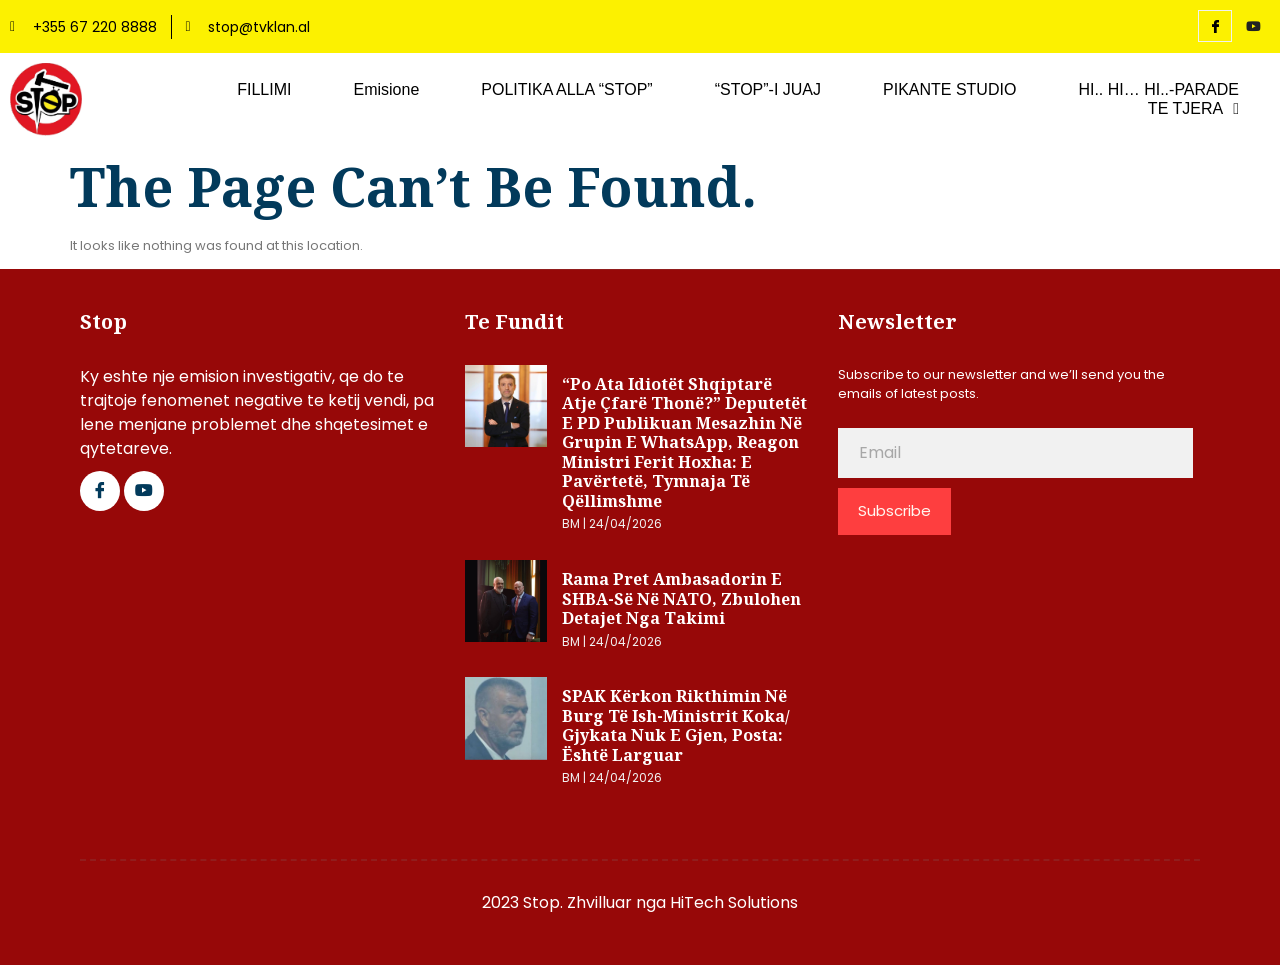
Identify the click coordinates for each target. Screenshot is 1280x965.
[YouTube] (1253, 27)
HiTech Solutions (734, 902)
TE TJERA (1193, 109)
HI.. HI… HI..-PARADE (1158, 89)
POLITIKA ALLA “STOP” (566, 89)
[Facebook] (1215, 26)
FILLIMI (264, 89)
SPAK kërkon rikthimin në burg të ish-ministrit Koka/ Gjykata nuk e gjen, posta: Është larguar (676, 725)
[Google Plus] (144, 491)
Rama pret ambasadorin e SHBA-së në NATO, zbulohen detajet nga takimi (681, 598)
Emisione (386, 89)
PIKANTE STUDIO (949, 89)
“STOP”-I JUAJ (768, 89)
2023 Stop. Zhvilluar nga (576, 902)
